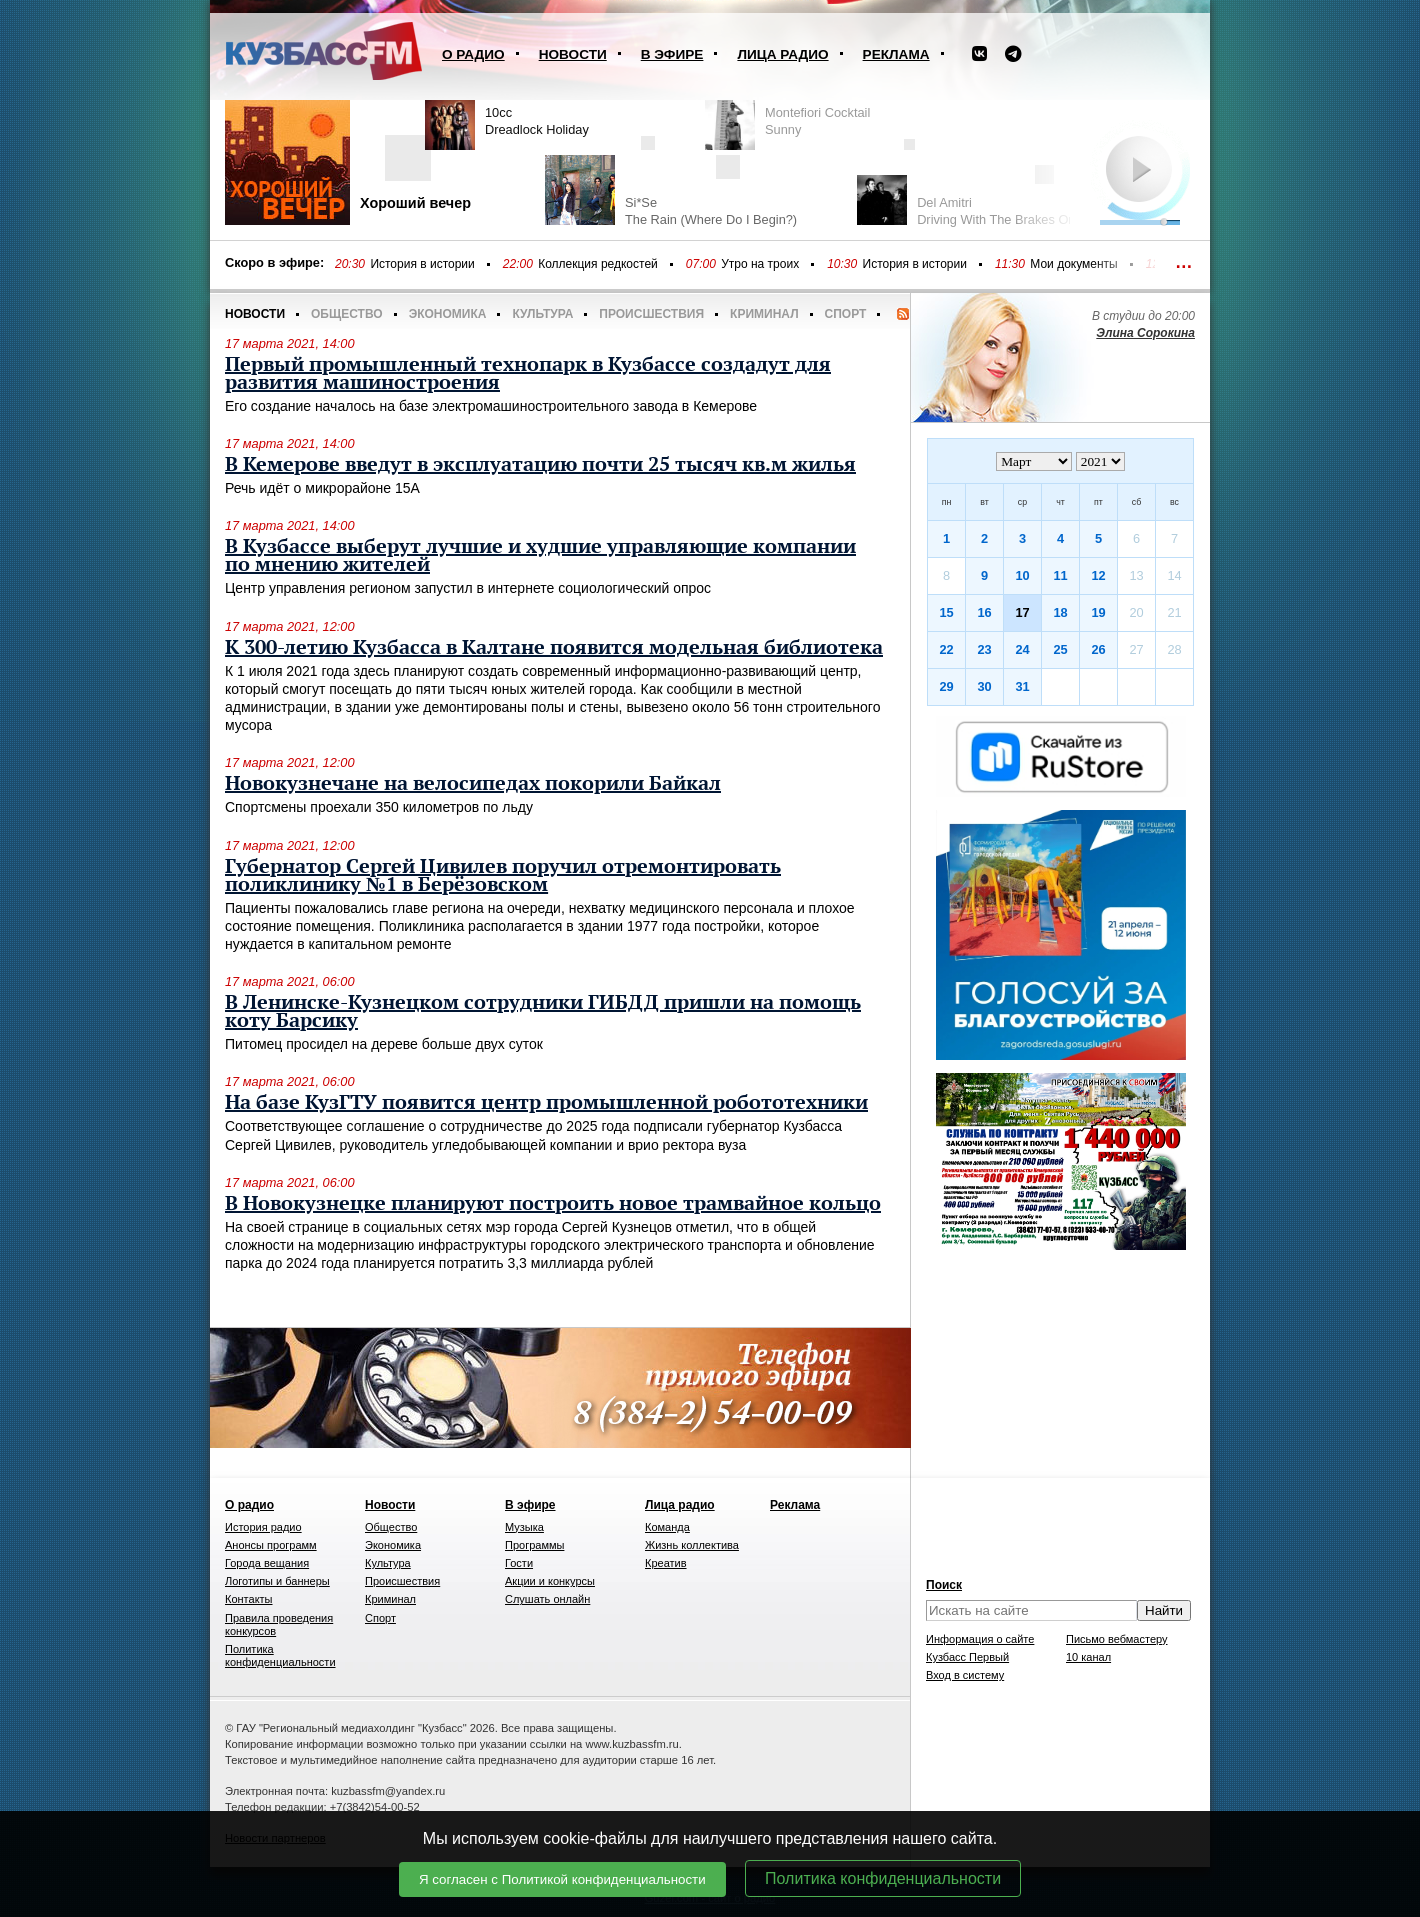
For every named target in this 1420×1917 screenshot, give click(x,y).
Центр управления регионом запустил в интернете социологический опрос (468, 588)
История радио (263, 1527)
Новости (573, 54)
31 (1022, 686)
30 (984, 686)
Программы (534, 1545)
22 (946, 649)
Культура (542, 314)
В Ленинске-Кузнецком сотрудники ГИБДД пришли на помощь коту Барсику (543, 1012)
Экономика (448, 314)
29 (946, 686)
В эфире (672, 54)
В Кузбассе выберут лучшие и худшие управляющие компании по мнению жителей (540, 556)
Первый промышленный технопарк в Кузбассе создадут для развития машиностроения (528, 374)
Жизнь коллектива (692, 1545)
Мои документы (1073, 264)
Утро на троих (760, 264)
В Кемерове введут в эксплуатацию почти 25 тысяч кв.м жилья (540, 465)
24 (1022, 649)
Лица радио (782, 54)
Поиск (944, 1585)
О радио (473, 54)
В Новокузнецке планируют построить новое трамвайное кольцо (553, 1204)
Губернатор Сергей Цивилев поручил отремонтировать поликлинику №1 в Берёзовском (503, 876)
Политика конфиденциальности (883, 1878)
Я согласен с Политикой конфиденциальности (562, 1879)
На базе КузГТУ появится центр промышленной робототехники (546, 1103)
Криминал (764, 314)
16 (984, 612)
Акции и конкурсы (550, 1581)
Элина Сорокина (1145, 333)
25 (1060, 649)
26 (1098, 649)
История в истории (422, 264)
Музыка (524, 1527)
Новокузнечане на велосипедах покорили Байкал (473, 784)
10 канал (1088, 1657)
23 (984, 649)
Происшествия (651, 314)
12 (1098, 575)
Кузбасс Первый (967, 1657)
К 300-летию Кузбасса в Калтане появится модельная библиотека (554, 648)
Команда (667, 1527)
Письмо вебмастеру (1117, 1639)
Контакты (249, 1599)
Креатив (666, 1563)
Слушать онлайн (547, 1599)
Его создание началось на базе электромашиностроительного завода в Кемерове (491, 406)
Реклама (896, 54)
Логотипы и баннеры (277, 1581)
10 (1022, 575)
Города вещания (267, 1563)
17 (1022, 612)
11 (1060, 575)
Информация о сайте (980, 1639)
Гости (519, 1563)
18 (1060, 612)
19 (1098, 612)
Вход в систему (965, 1675)
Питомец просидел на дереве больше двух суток (384, 1044)
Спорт (846, 314)
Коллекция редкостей (598, 264)
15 (946, 612)
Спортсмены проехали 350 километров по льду (379, 807)
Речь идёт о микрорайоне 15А (322, 488)
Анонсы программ (271, 1545)
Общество (347, 314)
